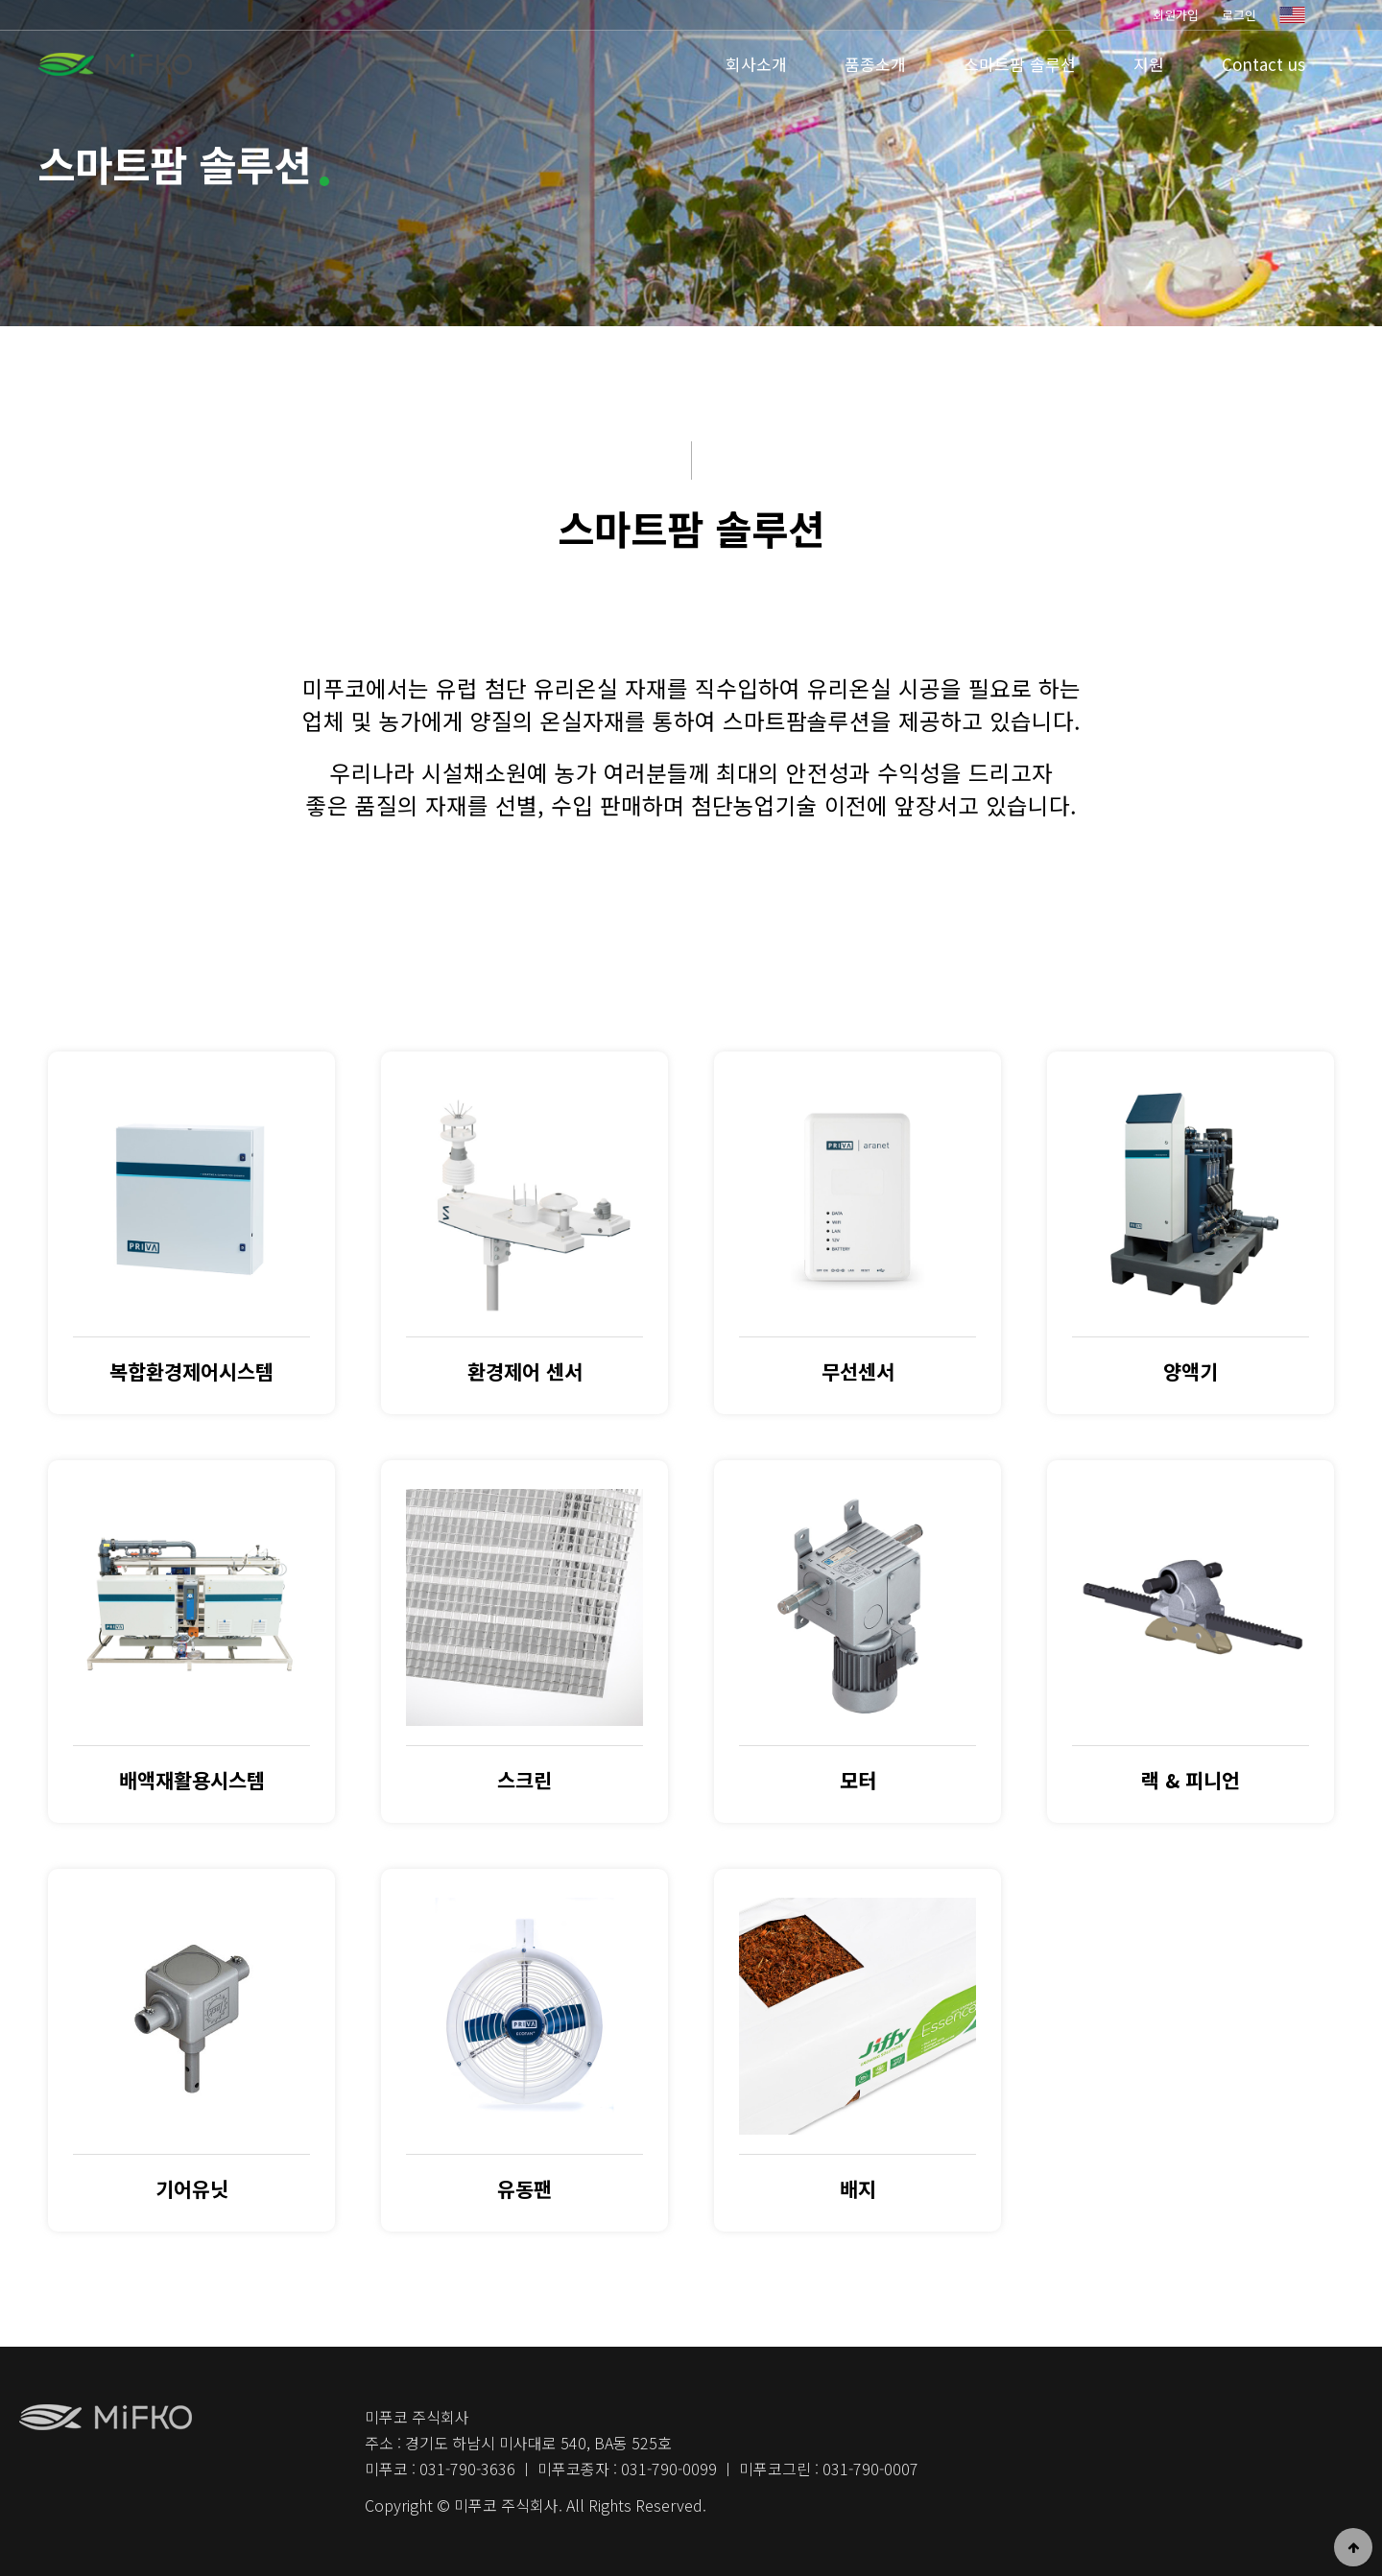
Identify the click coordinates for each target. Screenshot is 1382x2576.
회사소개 (756, 64)
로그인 (1239, 15)
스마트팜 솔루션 (1020, 64)
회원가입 (1176, 15)
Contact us (1263, 64)
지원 (1148, 64)
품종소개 (875, 64)
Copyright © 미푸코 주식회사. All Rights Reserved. (535, 2505)
